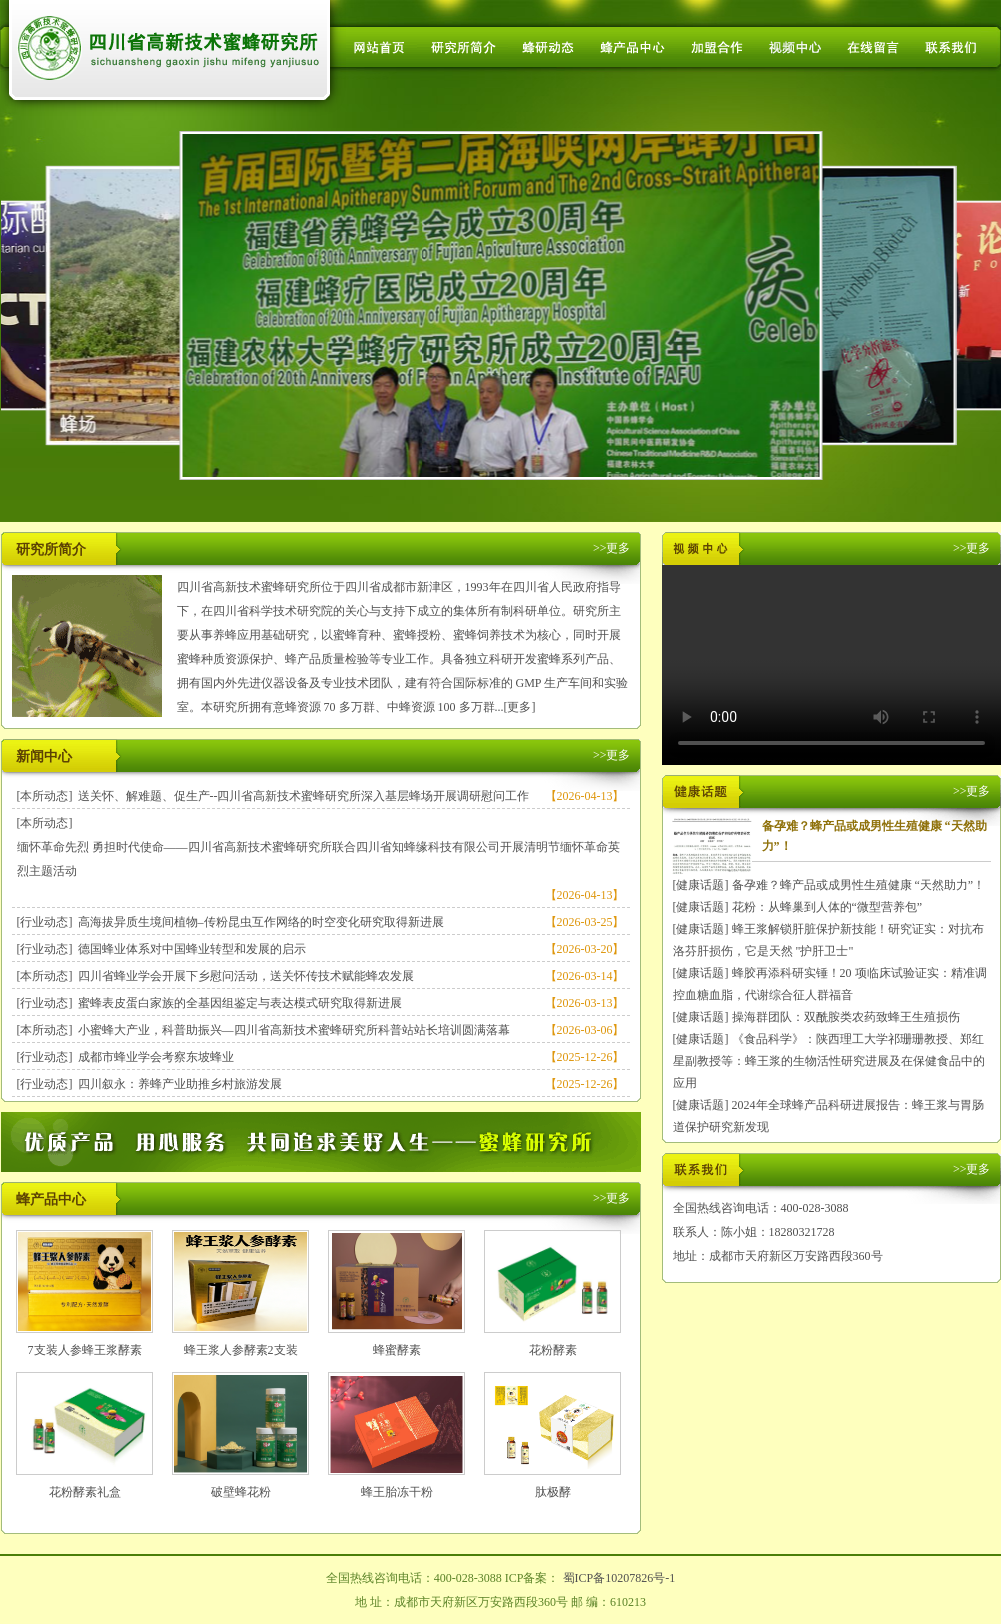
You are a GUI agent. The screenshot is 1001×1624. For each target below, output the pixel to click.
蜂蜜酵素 (397, 1350)
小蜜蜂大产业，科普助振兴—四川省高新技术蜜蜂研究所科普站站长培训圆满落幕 (294, 1030)
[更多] (520, 707)
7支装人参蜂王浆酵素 (85, 1350)
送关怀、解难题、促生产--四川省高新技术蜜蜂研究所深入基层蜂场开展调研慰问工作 (304, 796)
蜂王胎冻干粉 (397, 1492)
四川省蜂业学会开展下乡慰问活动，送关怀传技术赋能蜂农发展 (246, 976)
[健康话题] (701, 885)
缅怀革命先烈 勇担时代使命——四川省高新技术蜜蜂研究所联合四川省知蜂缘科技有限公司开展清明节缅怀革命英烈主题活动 (318, 859)
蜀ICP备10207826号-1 (619, 1578)
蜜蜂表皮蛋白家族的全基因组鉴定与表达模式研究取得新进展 (240, 1003)
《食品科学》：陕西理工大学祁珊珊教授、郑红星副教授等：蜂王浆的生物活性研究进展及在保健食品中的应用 (829, 1061)
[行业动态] (45, 922)
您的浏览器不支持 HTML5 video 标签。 (831, 665)
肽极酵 (553, 1492)
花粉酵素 (553, 1350)
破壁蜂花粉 (241, 1492)
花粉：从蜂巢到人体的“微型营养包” (827, 907)
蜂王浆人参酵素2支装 (241, 1350)
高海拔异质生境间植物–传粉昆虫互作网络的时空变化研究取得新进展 (261, 922)
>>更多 (612, 548)
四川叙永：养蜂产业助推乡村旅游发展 (180, 1084)
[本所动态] (45, 796)
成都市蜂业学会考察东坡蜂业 (156, 1057)
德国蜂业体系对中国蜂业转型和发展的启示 (192, 949)
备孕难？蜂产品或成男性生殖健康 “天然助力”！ (859, 885)
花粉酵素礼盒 (85, 1492)
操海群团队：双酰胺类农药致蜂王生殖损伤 (846, 1017)
